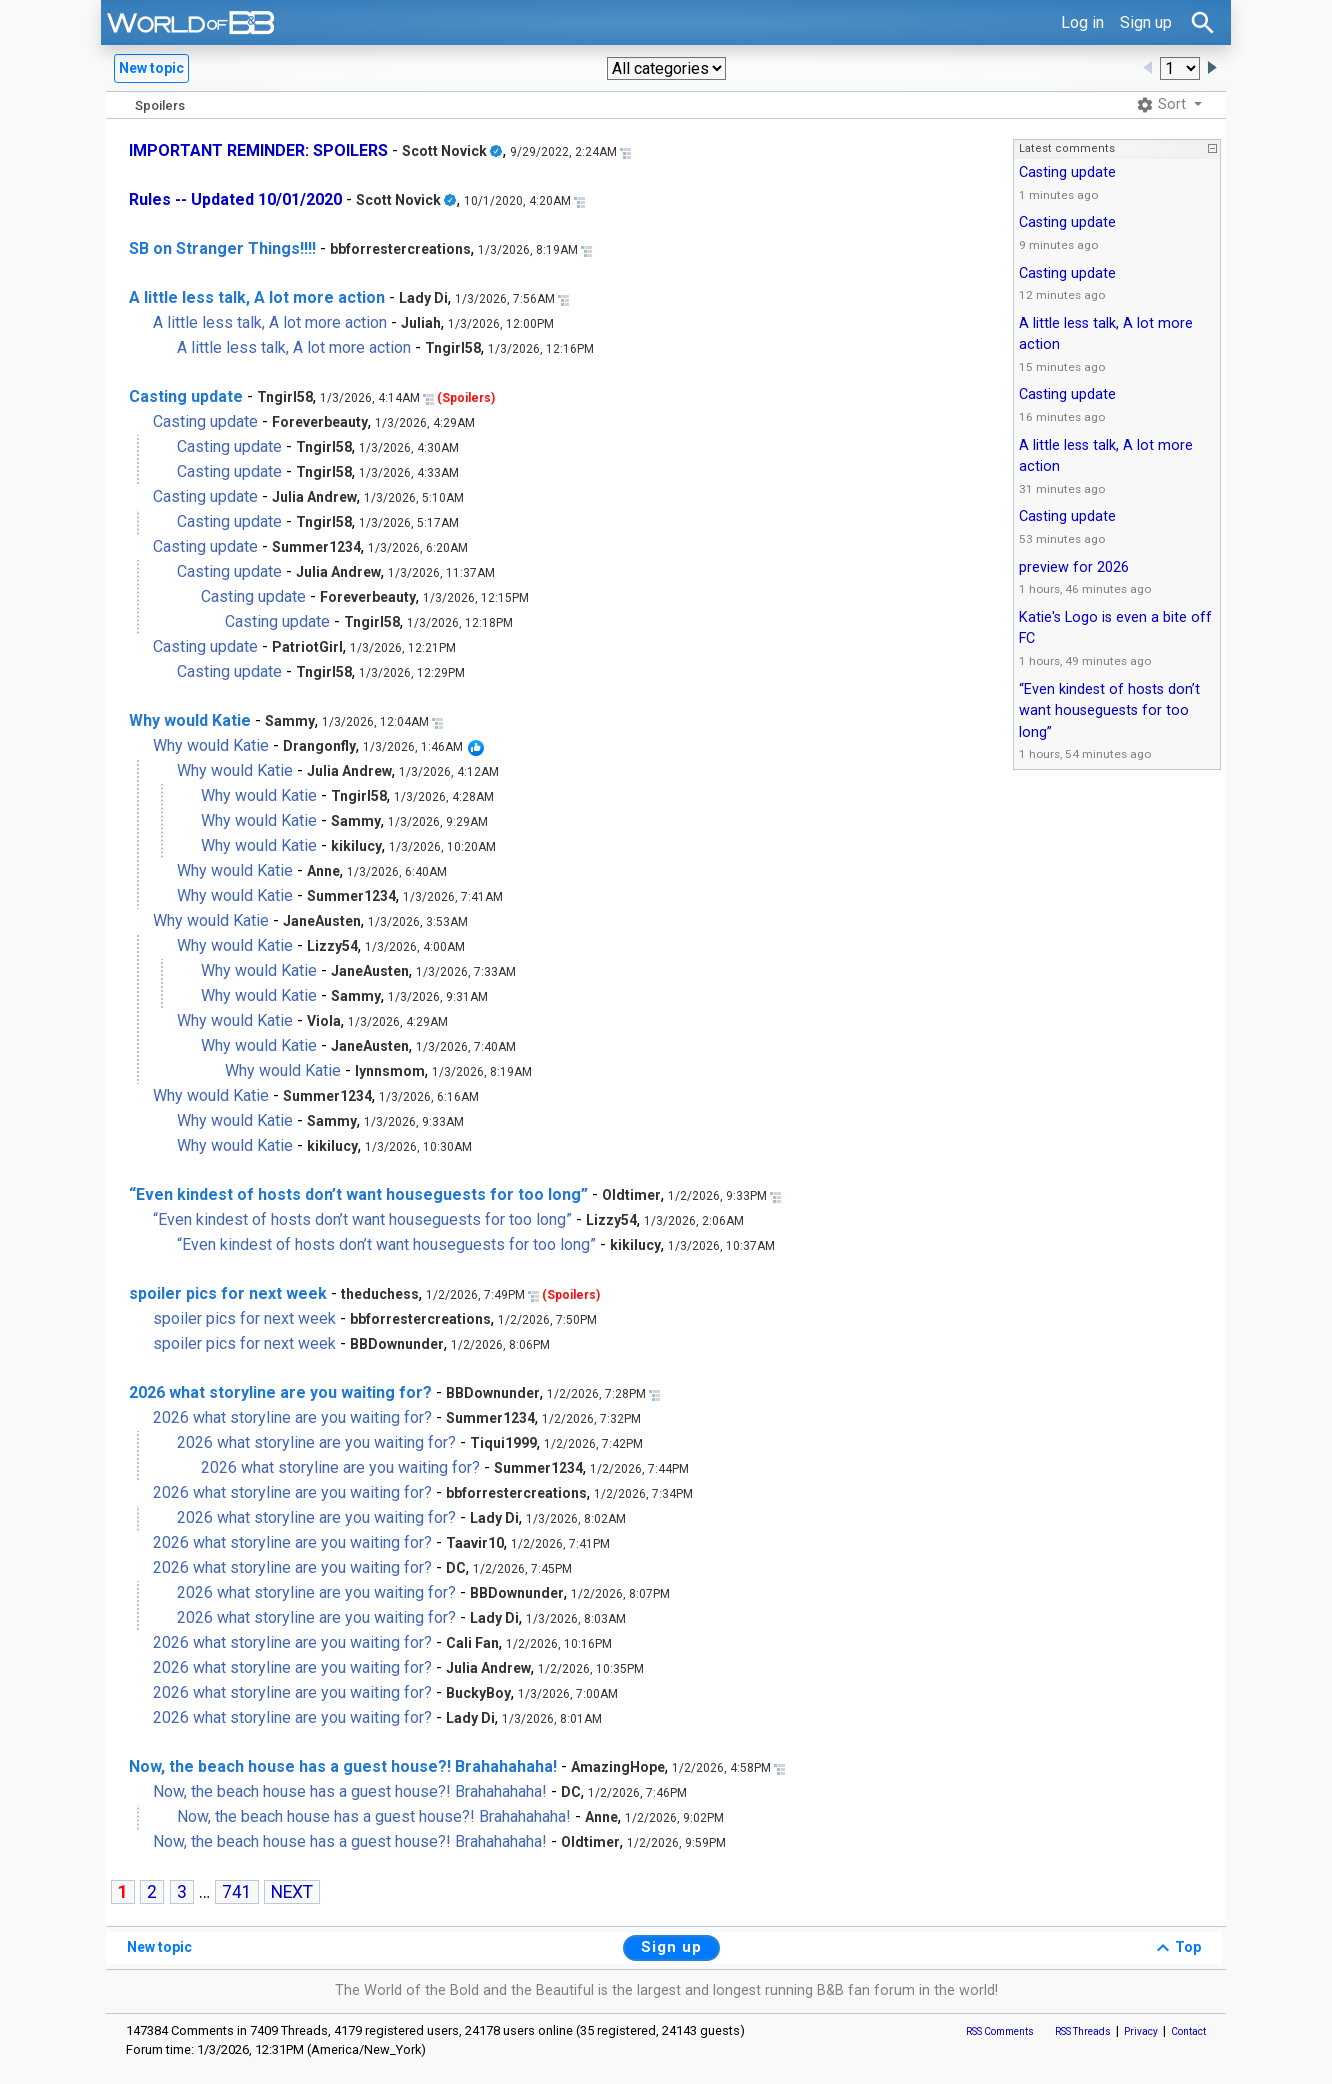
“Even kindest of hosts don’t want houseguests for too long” (358, 1194)
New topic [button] (151, 68)
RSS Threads (1083, 2031)
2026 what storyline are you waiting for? (280, 1392)
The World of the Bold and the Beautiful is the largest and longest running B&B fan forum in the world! (666, 1990)
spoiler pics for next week (228, 1293)
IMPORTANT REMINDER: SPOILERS (258, 150)
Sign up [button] (671, 1947)
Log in (1082, 22)
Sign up (1146, 22)
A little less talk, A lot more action (257, 297)
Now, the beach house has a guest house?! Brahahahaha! (343, 1766)
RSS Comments (1000, 2031)
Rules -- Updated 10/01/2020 (235, 199)
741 (237, 1892)
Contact (1188, 2031)
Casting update (186, 396)
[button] (666, 68)
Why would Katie (190, 720)
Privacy (1141, 2031)
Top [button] (1176, 1948)
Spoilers (160, 105)
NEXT (292, 1892)
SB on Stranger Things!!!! (222, 248)
